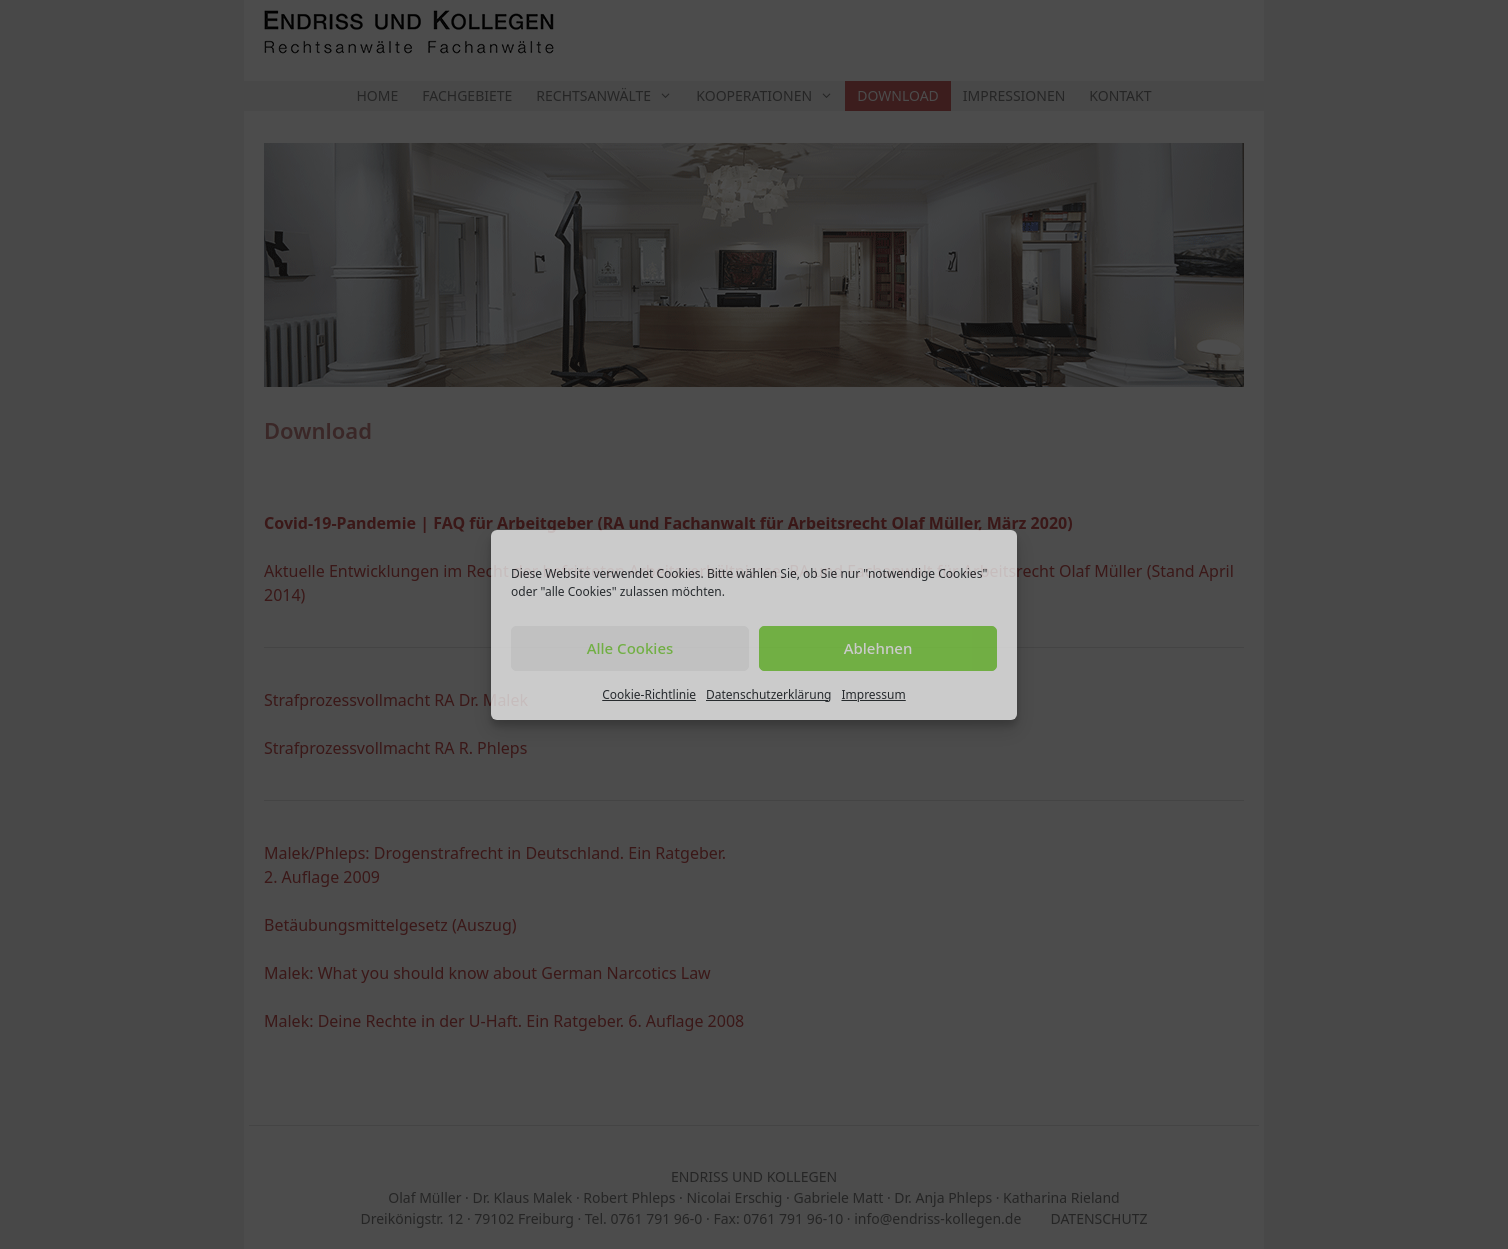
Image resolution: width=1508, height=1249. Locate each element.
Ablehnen (878, 648)
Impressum (873, 694)
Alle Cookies (630, 648)
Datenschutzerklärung (768, 694)
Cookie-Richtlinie (649, 694)
